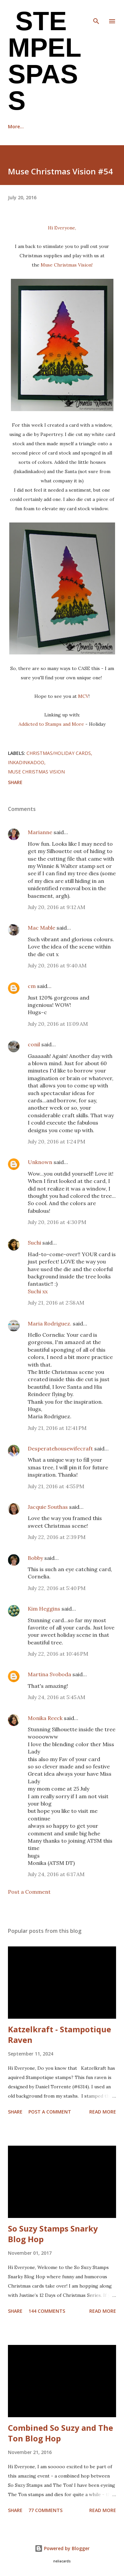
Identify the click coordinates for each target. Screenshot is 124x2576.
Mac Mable (41, 927)
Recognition (52, 126)
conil (34, 1044)
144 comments (46, 2311)
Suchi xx (38, 1291)
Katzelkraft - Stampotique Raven (59, 2034)
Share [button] (15, 782)
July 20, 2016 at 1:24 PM (56, 1141)
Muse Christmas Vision (36, 771)
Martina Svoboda (49, 1674)
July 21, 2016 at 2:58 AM (56, 1302)
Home (14, 126)
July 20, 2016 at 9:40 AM (57, 965)
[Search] (96, 12)
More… (92, 126)
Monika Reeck (45, 1718)
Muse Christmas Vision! (67, 265)
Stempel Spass (44, 60)
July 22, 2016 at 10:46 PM (58, 1653)
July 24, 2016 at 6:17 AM (56, 1874)
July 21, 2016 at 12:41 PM (57, 1428)
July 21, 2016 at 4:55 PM (56, 1486)
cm (32, 986)
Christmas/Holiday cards (58, 753)
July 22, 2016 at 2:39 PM (57, 1537)
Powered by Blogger (62, 2548)
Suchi (34, 1242)
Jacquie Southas (48, 1506)
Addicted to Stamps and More (51, 724)
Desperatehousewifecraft (60, 1448)
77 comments (45, 2510)
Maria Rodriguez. (49, 1323)
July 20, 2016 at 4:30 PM (57, 1222)
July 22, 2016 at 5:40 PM (57, 1588)
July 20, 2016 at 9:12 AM (56, 907)
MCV (83, 696)
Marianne (40, 832)
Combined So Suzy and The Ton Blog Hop (60, 2433)
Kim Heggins (44, 1608)
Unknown (40, 1162)
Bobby (35, 1558)
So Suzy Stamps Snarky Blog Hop (53, 2233)
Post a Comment (29, 1891)
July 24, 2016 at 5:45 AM (56, 1697)
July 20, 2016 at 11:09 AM (58, 1023)
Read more (102, 2112)
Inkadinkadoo (26, 762)
